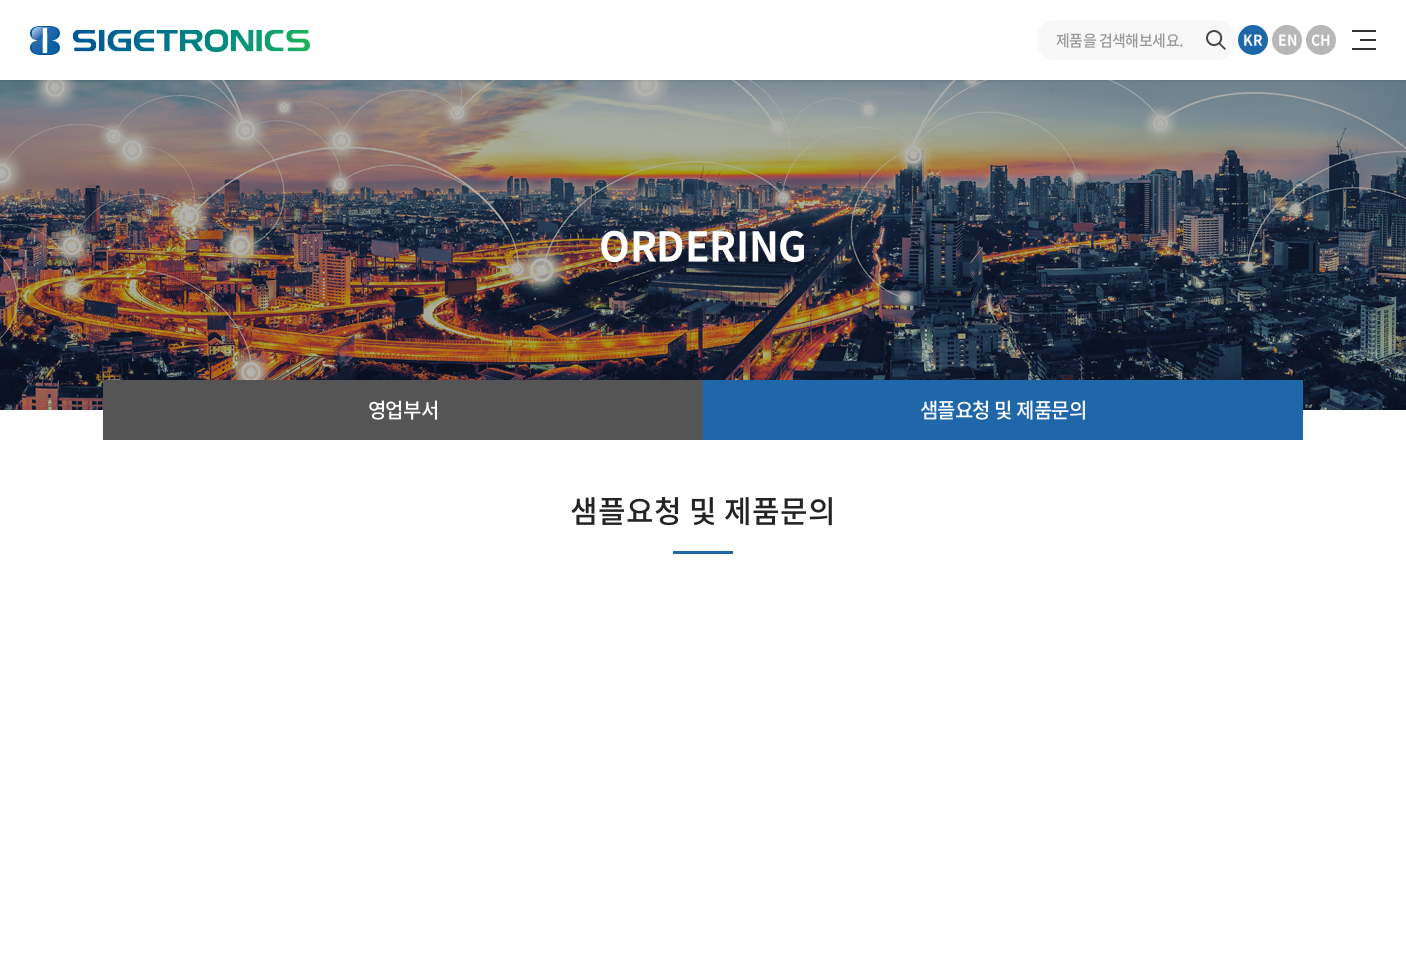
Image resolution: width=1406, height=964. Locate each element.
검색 (1216, 40)
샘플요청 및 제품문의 (1003, 409)
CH (1321, 39)
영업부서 (403, 409)
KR (1253, 39)
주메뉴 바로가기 (0, 0)
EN (1287, 39)
